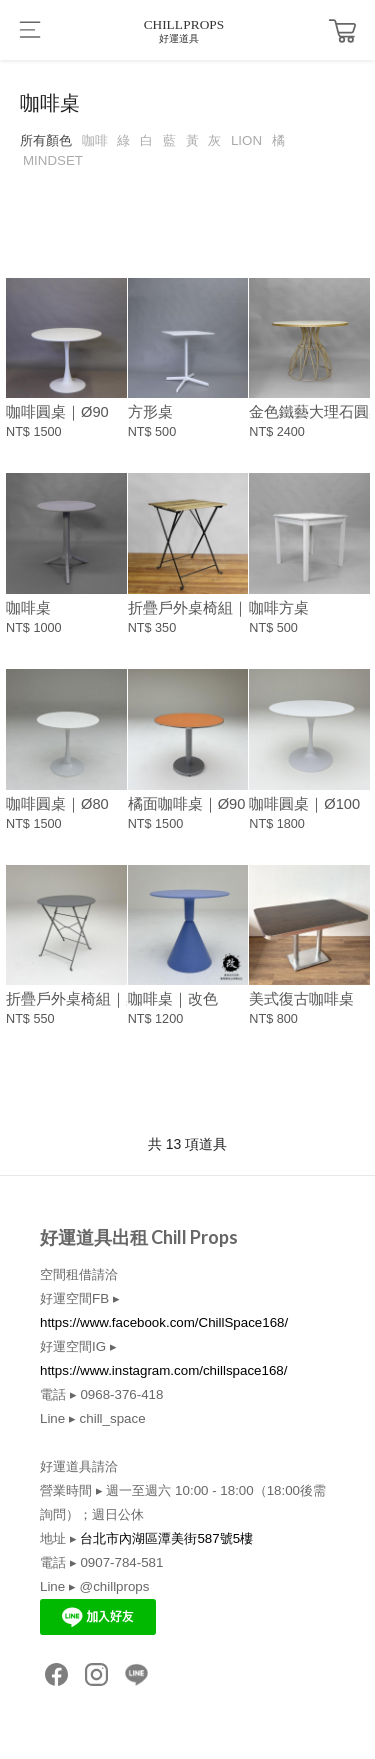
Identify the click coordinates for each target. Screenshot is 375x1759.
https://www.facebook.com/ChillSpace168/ (164, 1322)
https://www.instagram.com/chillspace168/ (163, 1370)
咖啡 (95, 140)
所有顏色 (46, 140)
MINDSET (53, 160)
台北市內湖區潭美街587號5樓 (166, 1538)
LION (246, 140)
